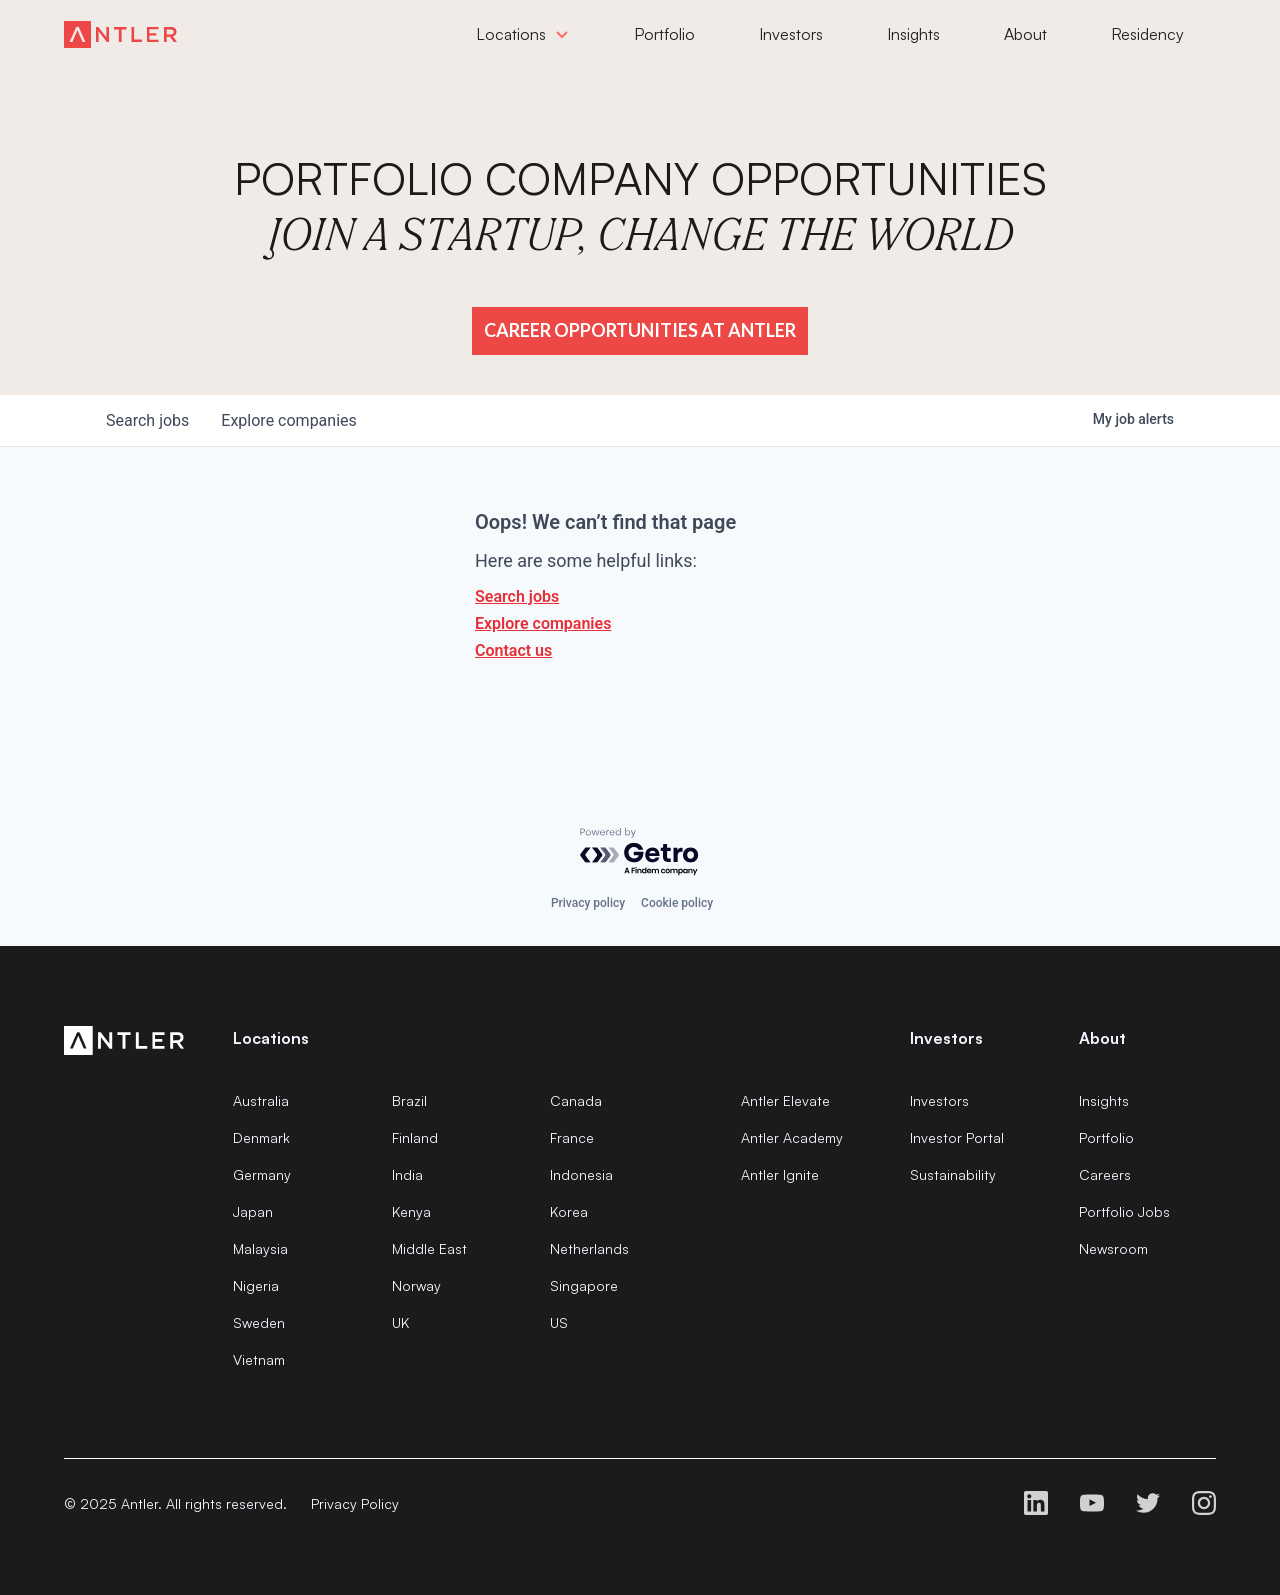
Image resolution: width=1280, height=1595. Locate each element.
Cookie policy (677, 903)
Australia (261, 1100)
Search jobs (517, 596)
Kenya (411, 1211)
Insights (1104, 1100)
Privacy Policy (355, 1503)
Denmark (261, 1137)
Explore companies (543, 623)
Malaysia (260, 1248)
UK (400, 1322)
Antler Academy (792, 1137)
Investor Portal (957, 1137)
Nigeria (256, 1285)
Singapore (584, 1285)
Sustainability (953, 1174)
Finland (415, 1137)
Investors (939, 1100)
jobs (147, 420)
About (1102, 1038)
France (572, 1137)
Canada (576, 1100)
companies (288, 420)
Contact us (513, 650)
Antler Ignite (780, 1174)
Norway (416, 1285)
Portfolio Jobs (1124, 1211)
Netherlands (589, 1248)
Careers (1105, 1174)
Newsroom (1113, 1248)
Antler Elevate (785, 1100)
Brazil (409, 1100)
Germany (262, 1174)
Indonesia (581, 1174)
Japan (253, 1211)
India (407, 1174)
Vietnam (259, 1359)
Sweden (259, 1322)
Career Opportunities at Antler (640, 330)
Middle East (429, 1248)
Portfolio (1106, 1137)
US (559, 1322)
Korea (569, 1211)
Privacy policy (588, 903)
